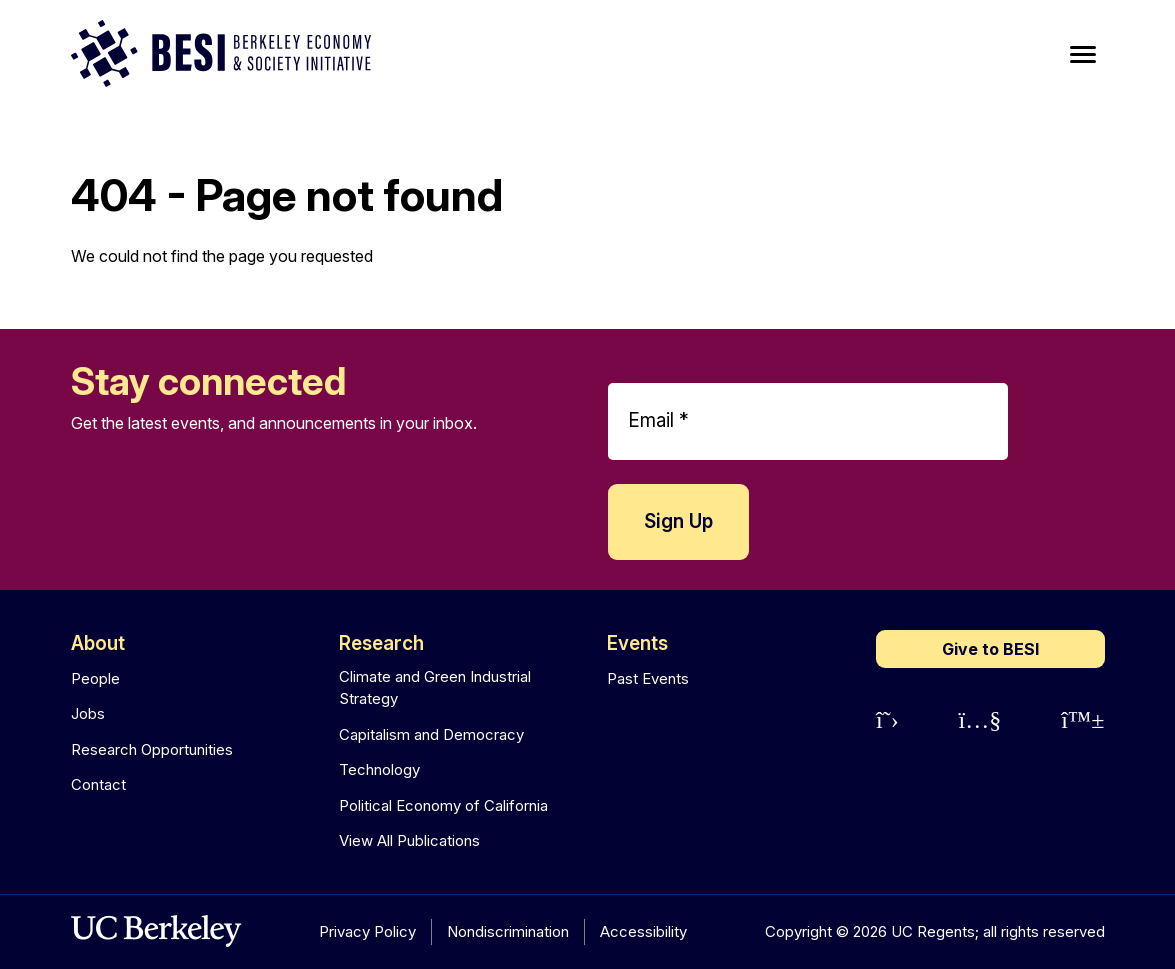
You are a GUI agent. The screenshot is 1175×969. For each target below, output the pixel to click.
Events (637, 643)
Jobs (88, 713)
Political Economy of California (443, 805)
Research (381, 643)
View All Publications (409, 840)
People (95, 678)
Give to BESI (990, 649)
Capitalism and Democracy (431, 734)
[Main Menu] (1083, 55)
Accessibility (643, 931)
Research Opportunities (152, 749)
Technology (379, 769)
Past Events (648, 678)
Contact (98, 784)
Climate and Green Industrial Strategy (435, 688)
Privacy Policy (367, 931)
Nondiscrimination (508, 931)
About (98, 643)
